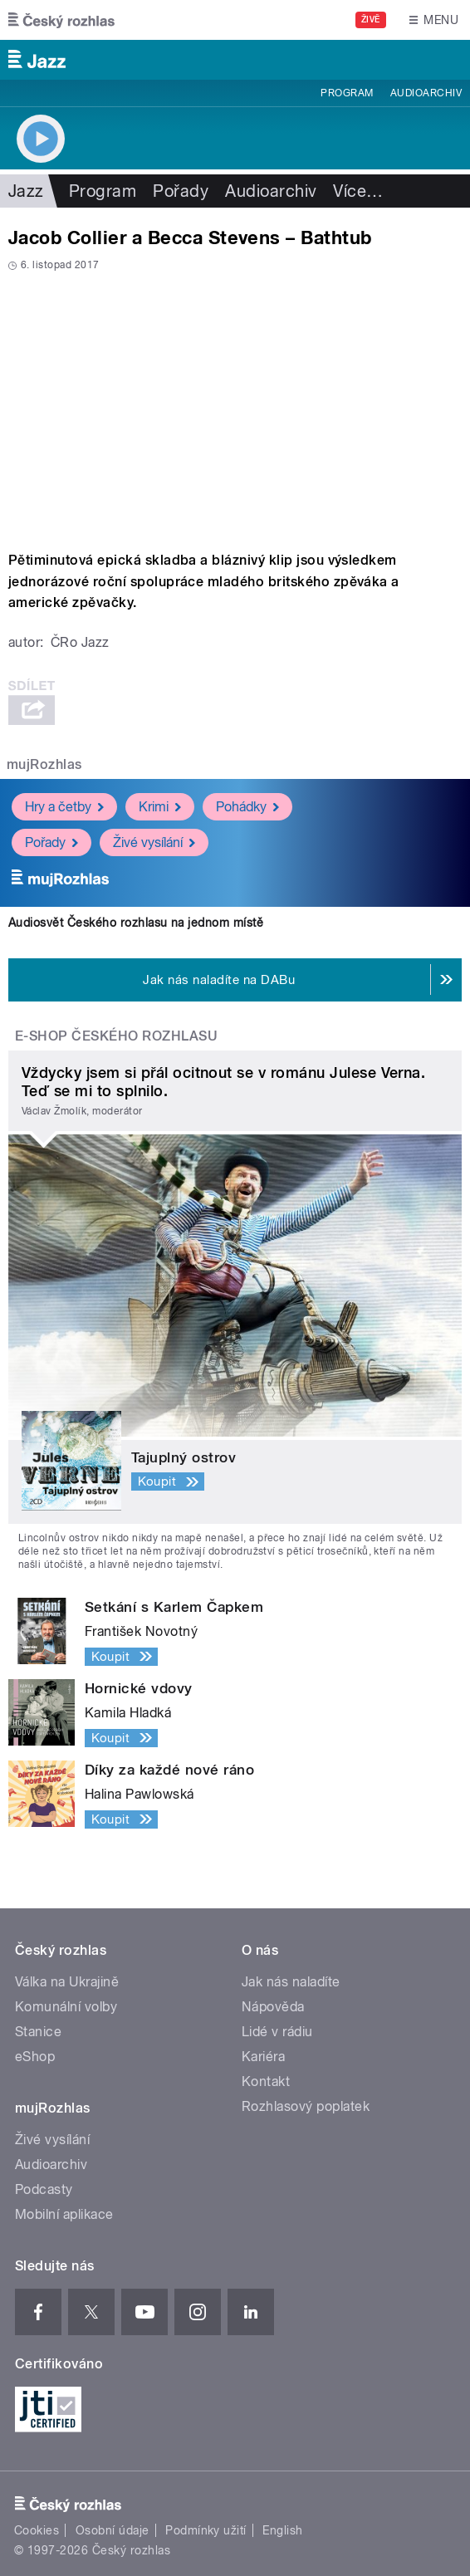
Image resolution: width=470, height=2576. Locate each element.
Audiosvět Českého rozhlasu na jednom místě (135, 922)
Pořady (180, 191)
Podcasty (44, 2189)
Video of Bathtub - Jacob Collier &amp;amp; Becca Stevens (235, 405)
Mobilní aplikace (64, 2214)
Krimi (160, 807)
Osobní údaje (112, 2530)
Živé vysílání (154, 842)
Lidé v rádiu (277, 2032)
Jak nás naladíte (291, 1982)
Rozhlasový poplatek (306, 2106)
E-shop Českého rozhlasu (116, 1036)
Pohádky (247, 807)
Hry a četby (64, 807)
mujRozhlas (44, 764)
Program (347, 93)
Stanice (38, 2032)
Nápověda (273, 2007)
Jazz (26, 191)
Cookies (36, 2530)
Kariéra (263, 2056)
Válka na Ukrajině (67, 1982)
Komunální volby (66, 2007)
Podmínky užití (206, 2530)
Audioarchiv (426, 93)
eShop (35, 2056)
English (282, 2530)
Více (358, 191)
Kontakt (266, 2081)
